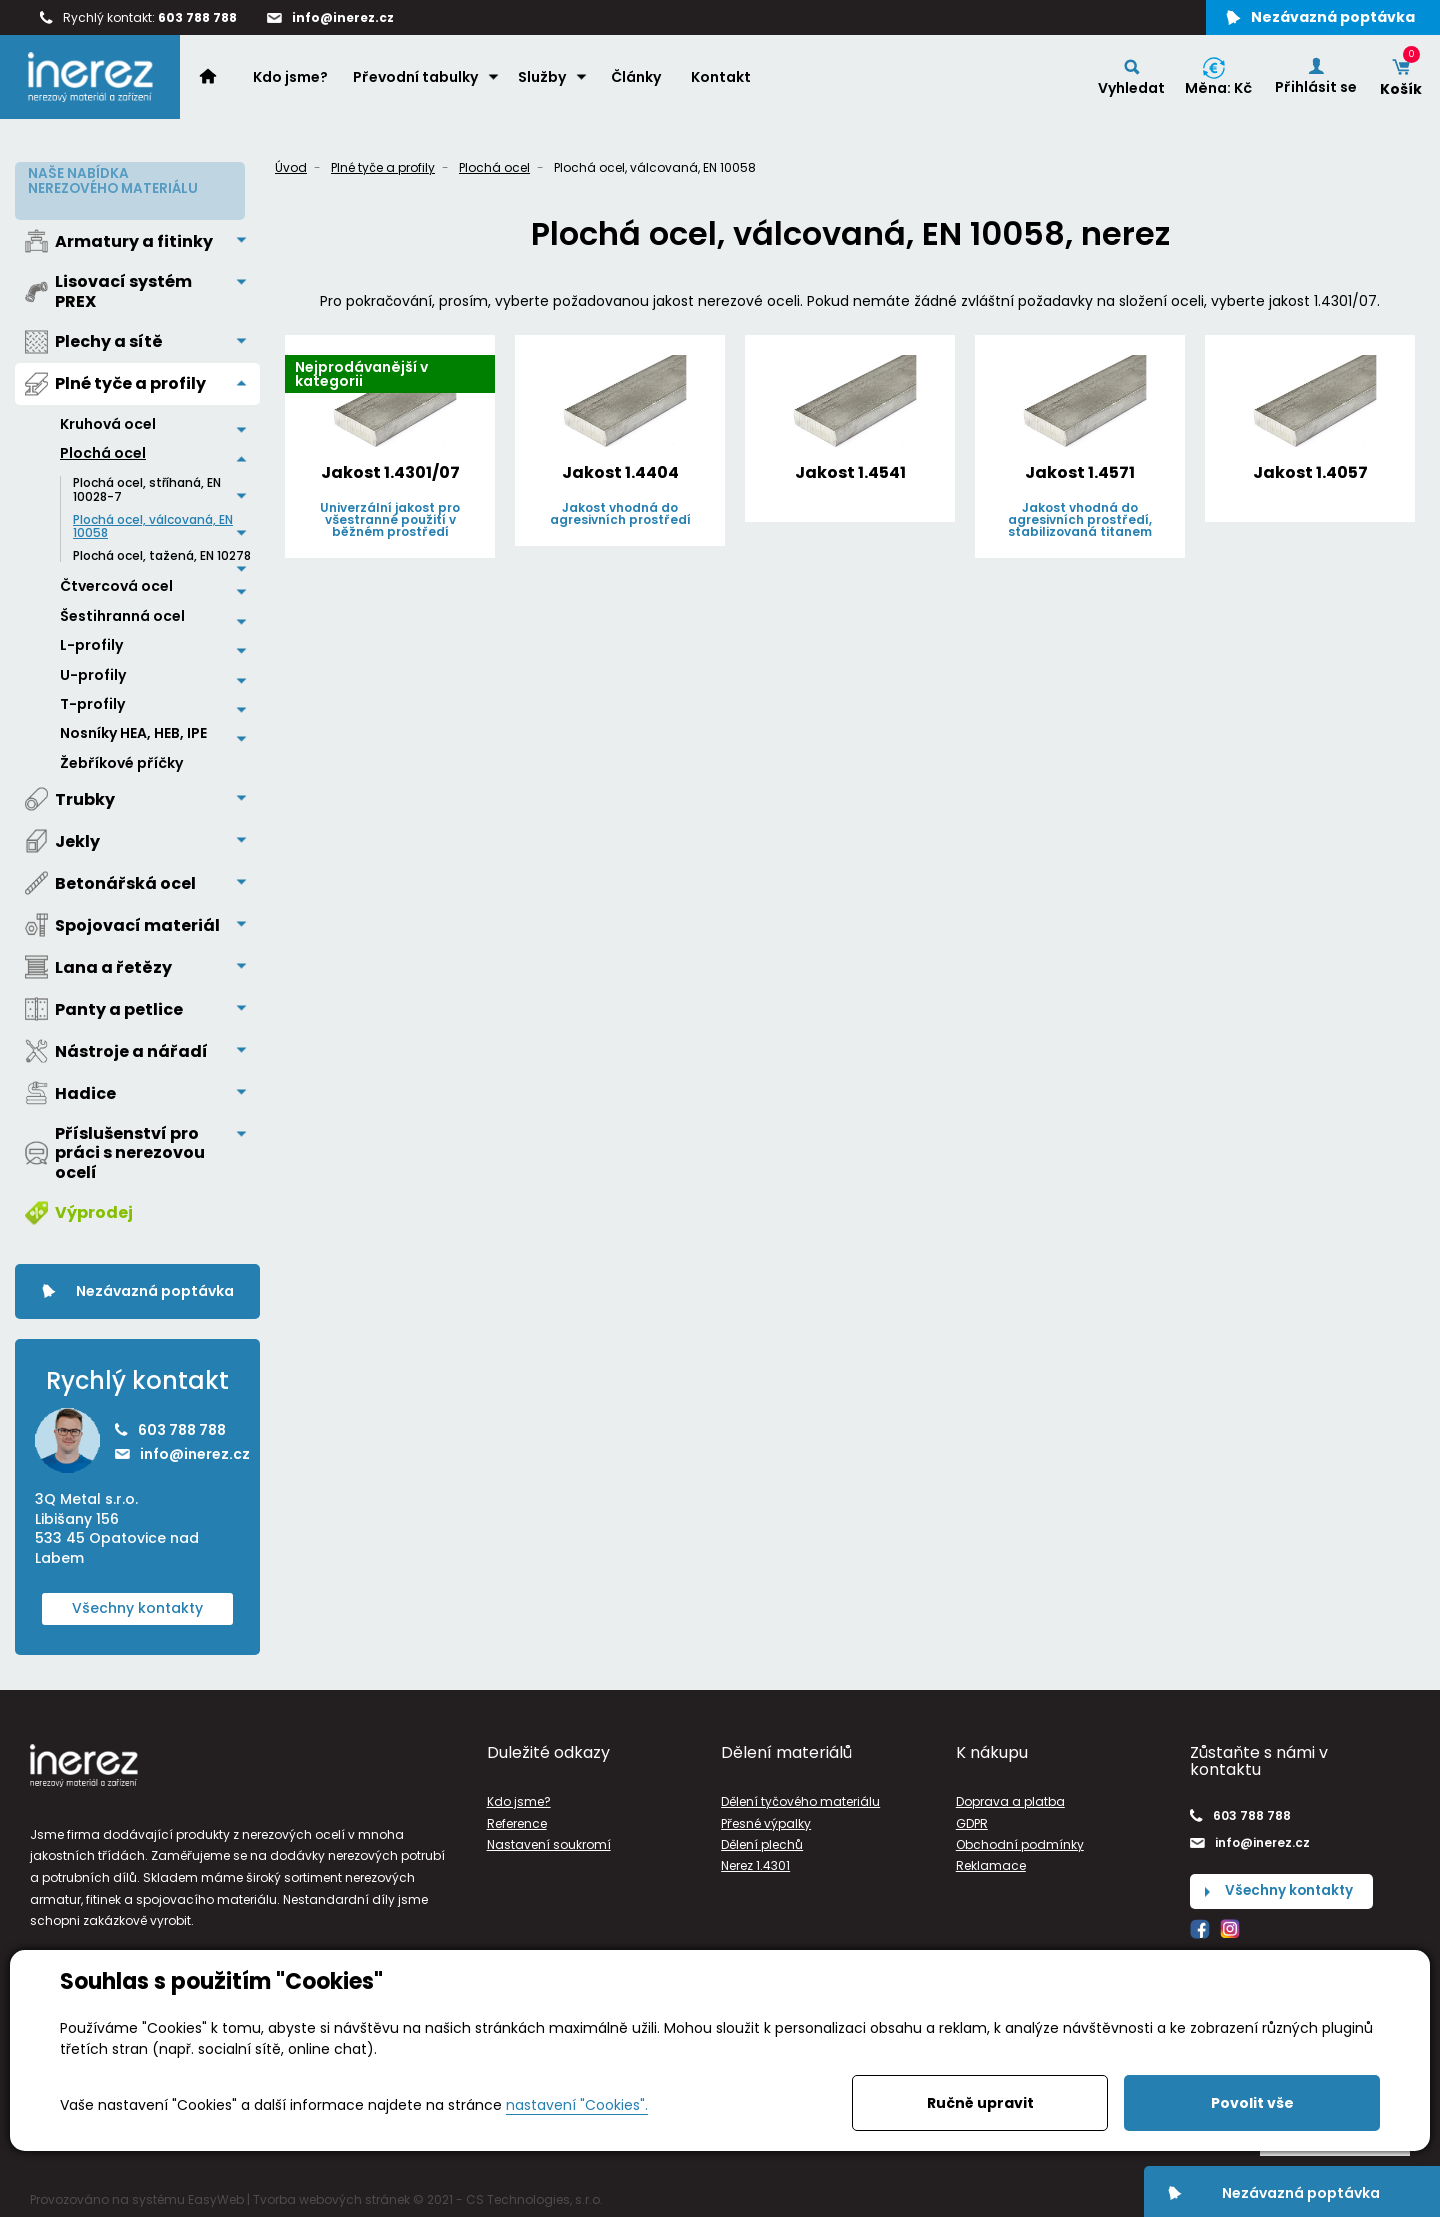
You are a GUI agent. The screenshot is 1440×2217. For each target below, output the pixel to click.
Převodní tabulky (417, 81)
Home (220, 80)
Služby (544, 81)
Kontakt (723, 81)
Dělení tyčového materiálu (800, 1797)
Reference (517, 1818)
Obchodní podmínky (1020, 1839)
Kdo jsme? (292, 81)
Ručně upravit (980, 2103)
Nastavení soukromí (549, 1839)
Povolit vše (1252, 2103)
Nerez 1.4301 (755, 1860)
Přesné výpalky (766, 1818)
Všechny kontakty (137, 1604)
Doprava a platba (1010, 1797)
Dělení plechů (762, 1839)
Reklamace (991, 1860)
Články (638, 81)
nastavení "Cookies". (577, 2105)
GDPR (972, 1818)
